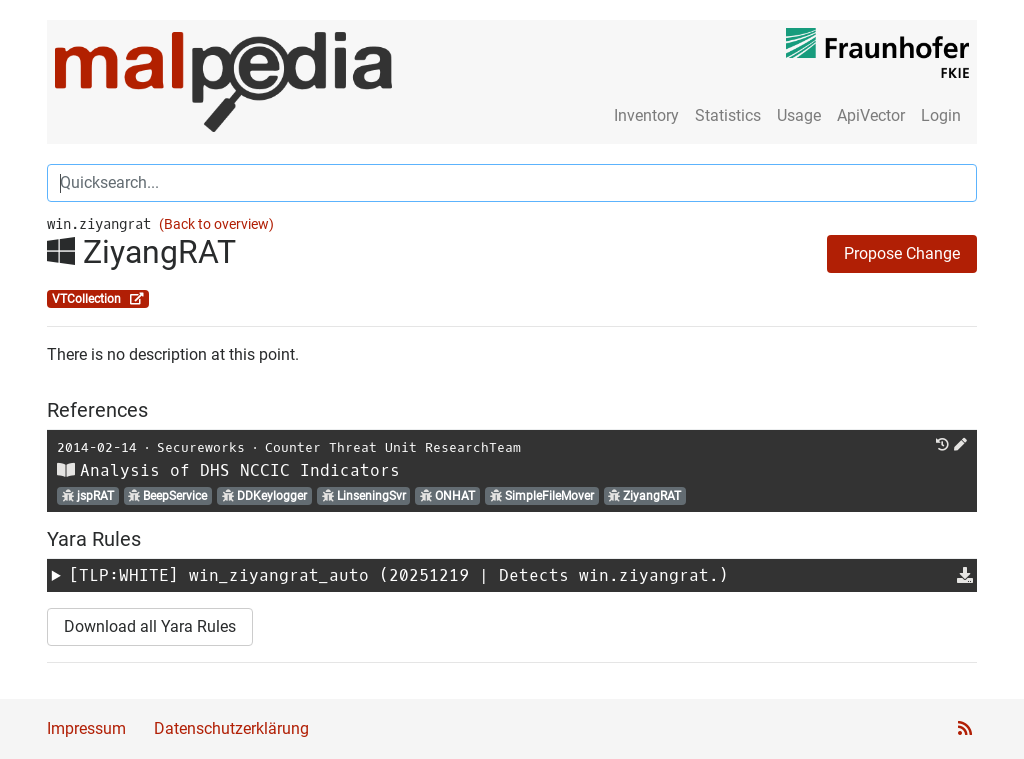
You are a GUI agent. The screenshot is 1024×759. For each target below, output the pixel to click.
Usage (799, 115)
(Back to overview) (216, 224)
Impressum (86, 728)
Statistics (728, 115)
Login (941, 115)
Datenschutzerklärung (231, 728)
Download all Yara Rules (150, 626)
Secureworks (201, 447)
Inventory (646, 115)
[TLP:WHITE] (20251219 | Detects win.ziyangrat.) (399, 575)
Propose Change (902, 253)
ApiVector (871, 115)
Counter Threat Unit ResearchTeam (393, 447)
